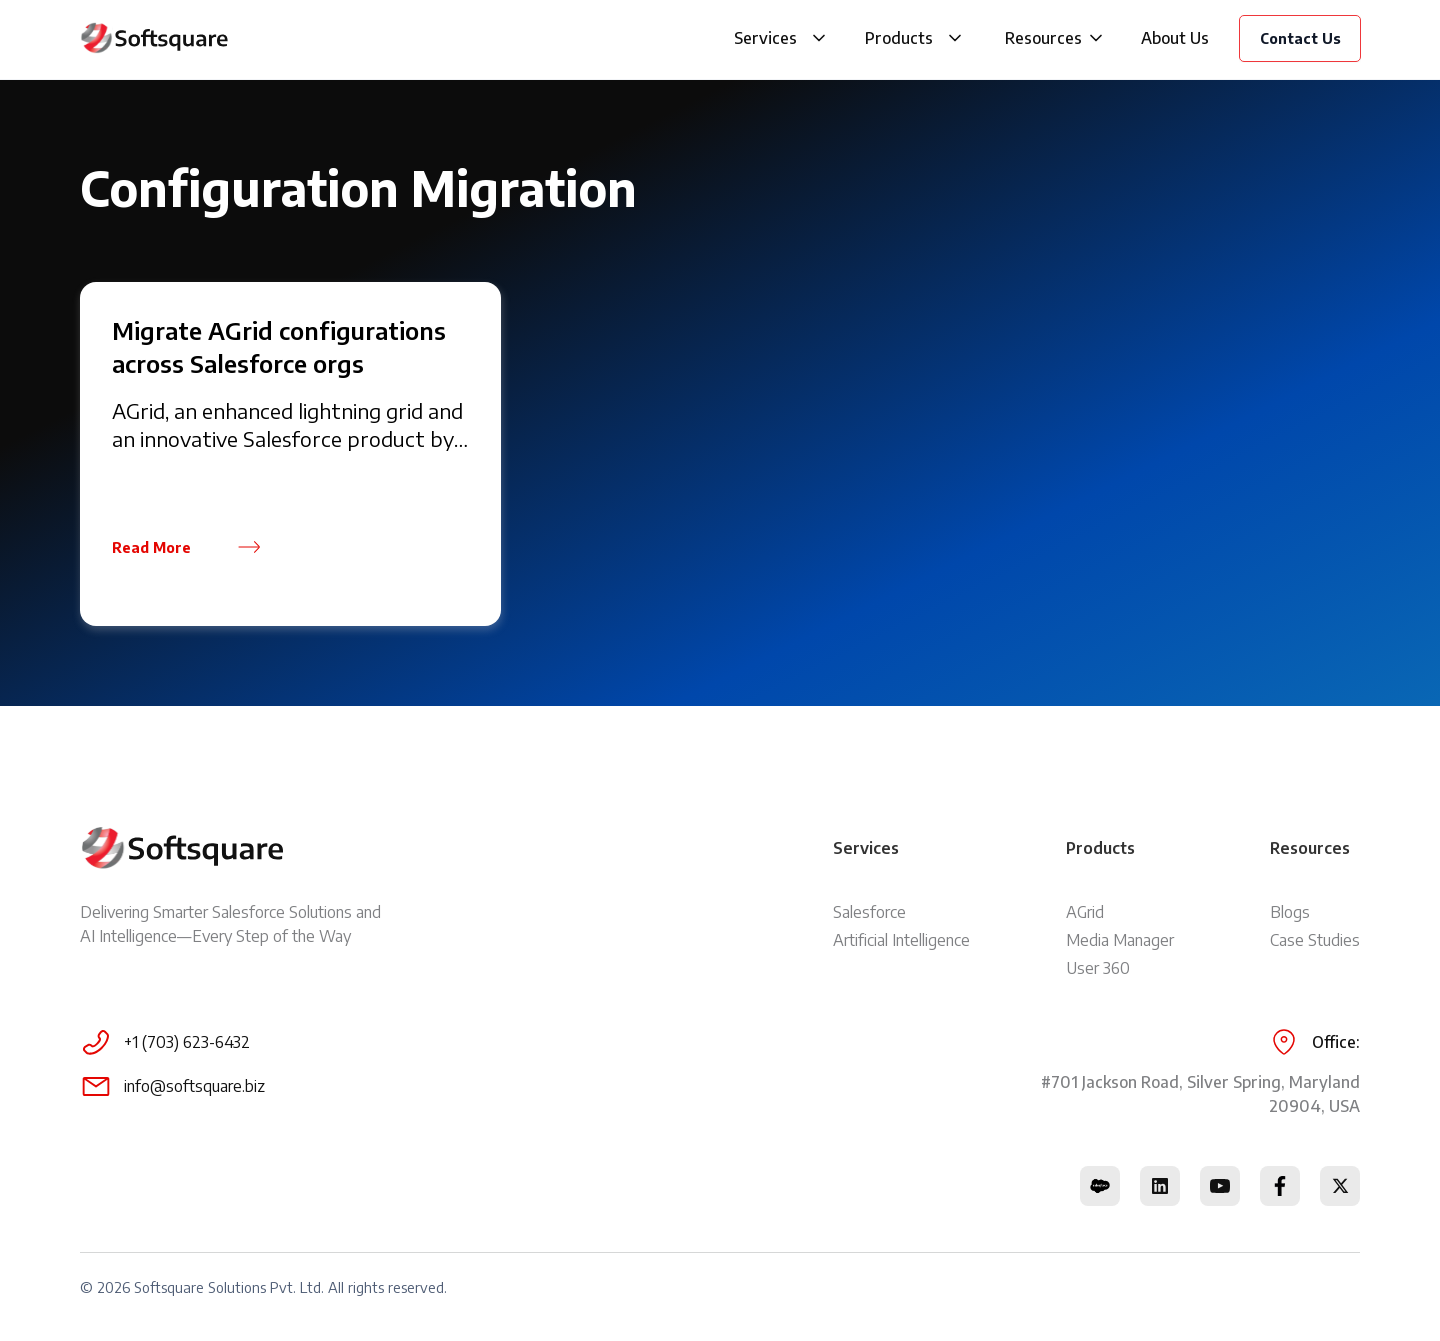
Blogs (1290, 912)
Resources (1043, 38)
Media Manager (1120, 940)
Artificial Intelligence (901, 940)
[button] (819, 38)
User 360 (1098, 968)
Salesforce (869, 912)
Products (899, 38)
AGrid (1085, 912)
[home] (154, 38)
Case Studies (1315, 940)
